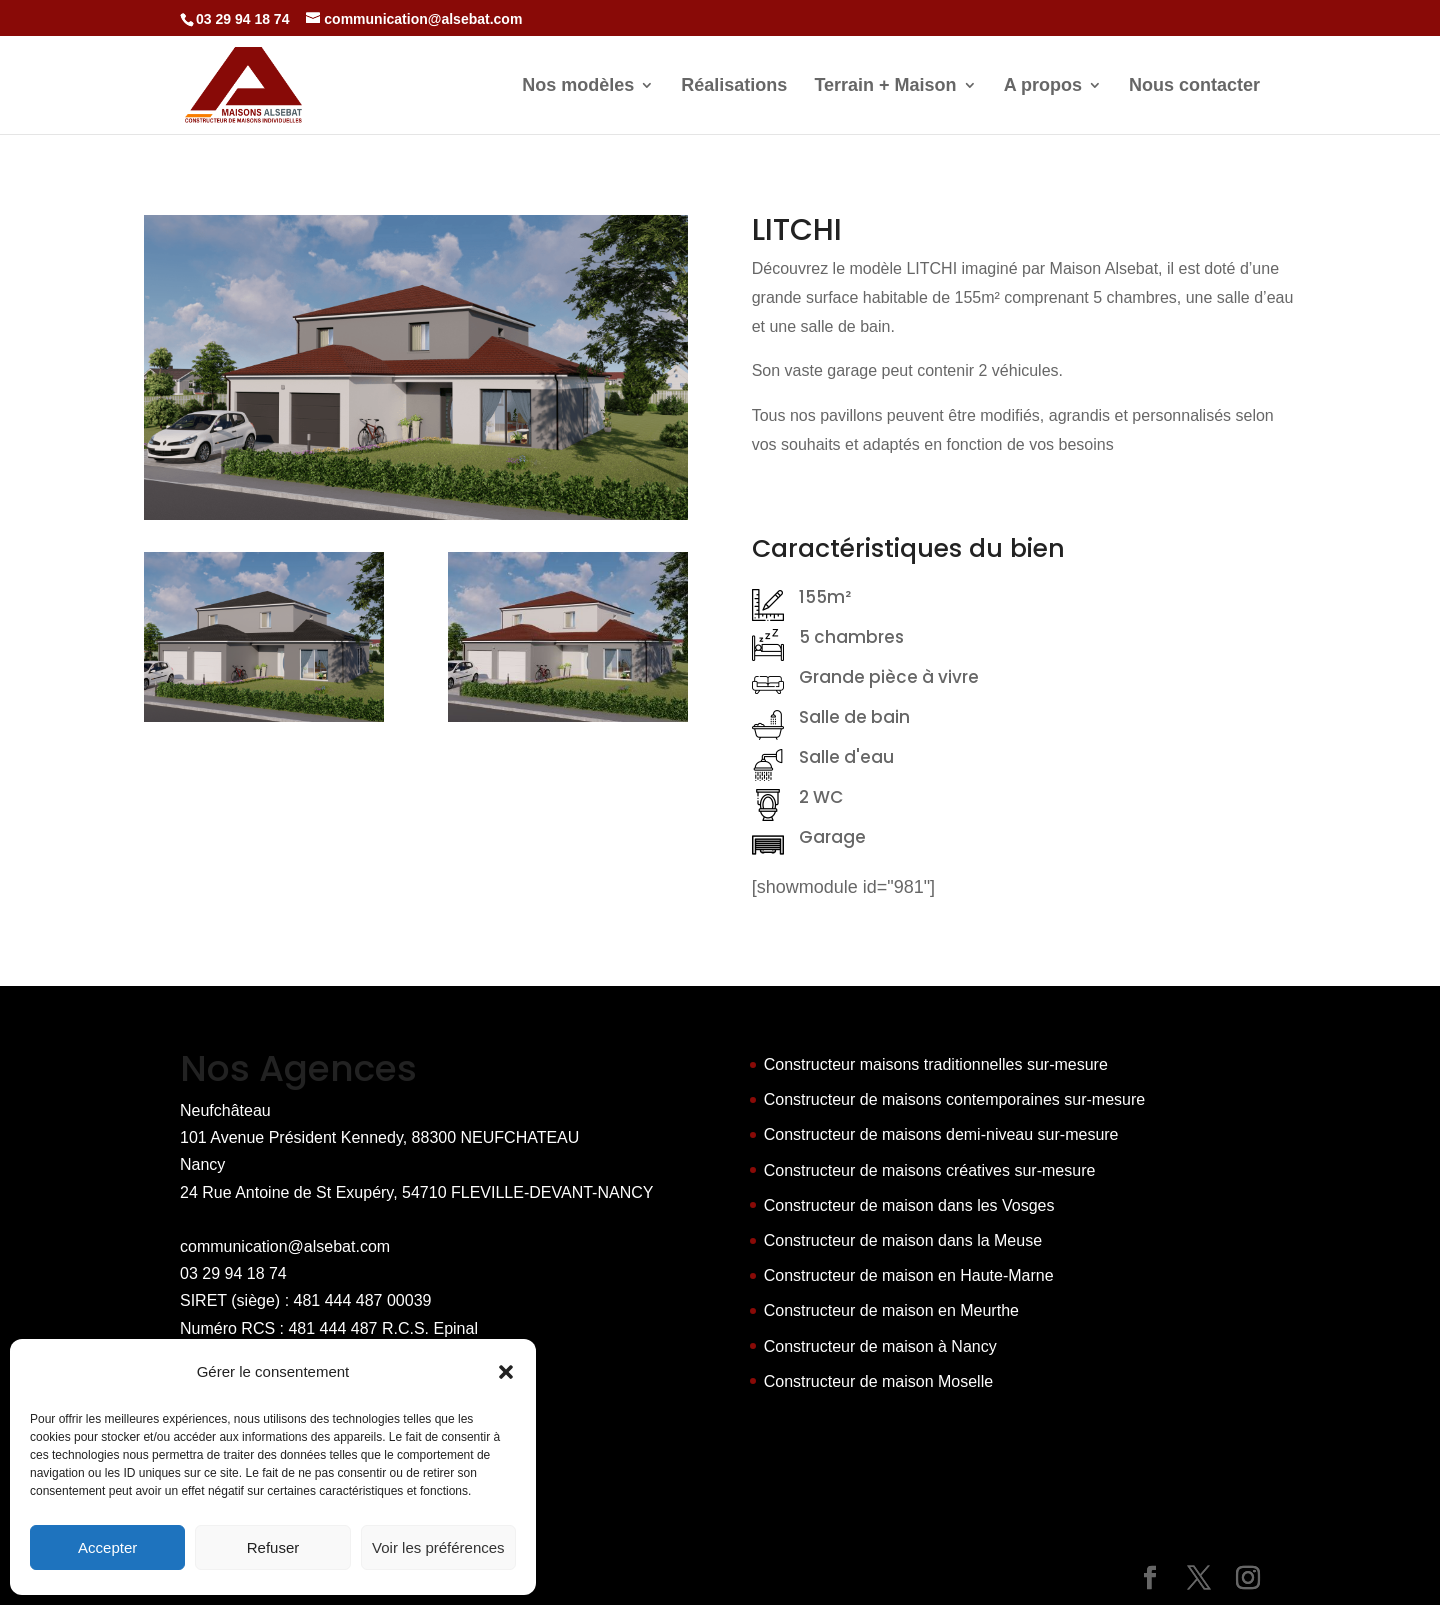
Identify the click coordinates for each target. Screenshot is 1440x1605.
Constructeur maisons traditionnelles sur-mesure (936, 1064)
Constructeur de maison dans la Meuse (903, 1240)
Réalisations (734, 86)
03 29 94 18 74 (233, 1273)
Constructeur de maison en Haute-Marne (909, 1275)
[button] (506, 1372)
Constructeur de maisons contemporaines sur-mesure (955, 1099)
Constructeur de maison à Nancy (880, 1346)
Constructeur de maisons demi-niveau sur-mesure (941, 1134)
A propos (1043, 86)
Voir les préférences (438, 1547)
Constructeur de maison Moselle (878, 1381)
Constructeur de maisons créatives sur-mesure (930, 1170)
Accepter (107, 1547)
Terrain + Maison (885, 86)
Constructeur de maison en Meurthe (891, 1310)
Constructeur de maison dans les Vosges (909, 1205)
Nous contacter (1194, 86)
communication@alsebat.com (285, 1246)
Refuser (273, 1547)
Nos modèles (578, 86)
